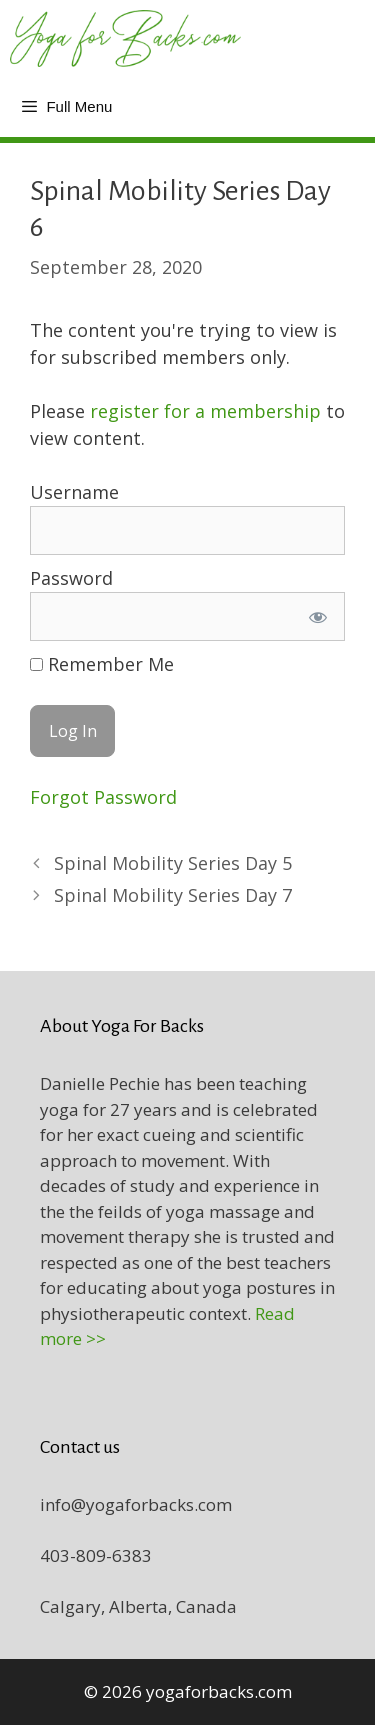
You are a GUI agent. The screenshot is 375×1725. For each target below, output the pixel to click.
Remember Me (102, 664)
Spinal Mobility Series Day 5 (173, 863)
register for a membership (205, 411)
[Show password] (318, 616)
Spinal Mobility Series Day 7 (173, 895)
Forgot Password (103, 797)
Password (71, 578)
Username (74, 492)
